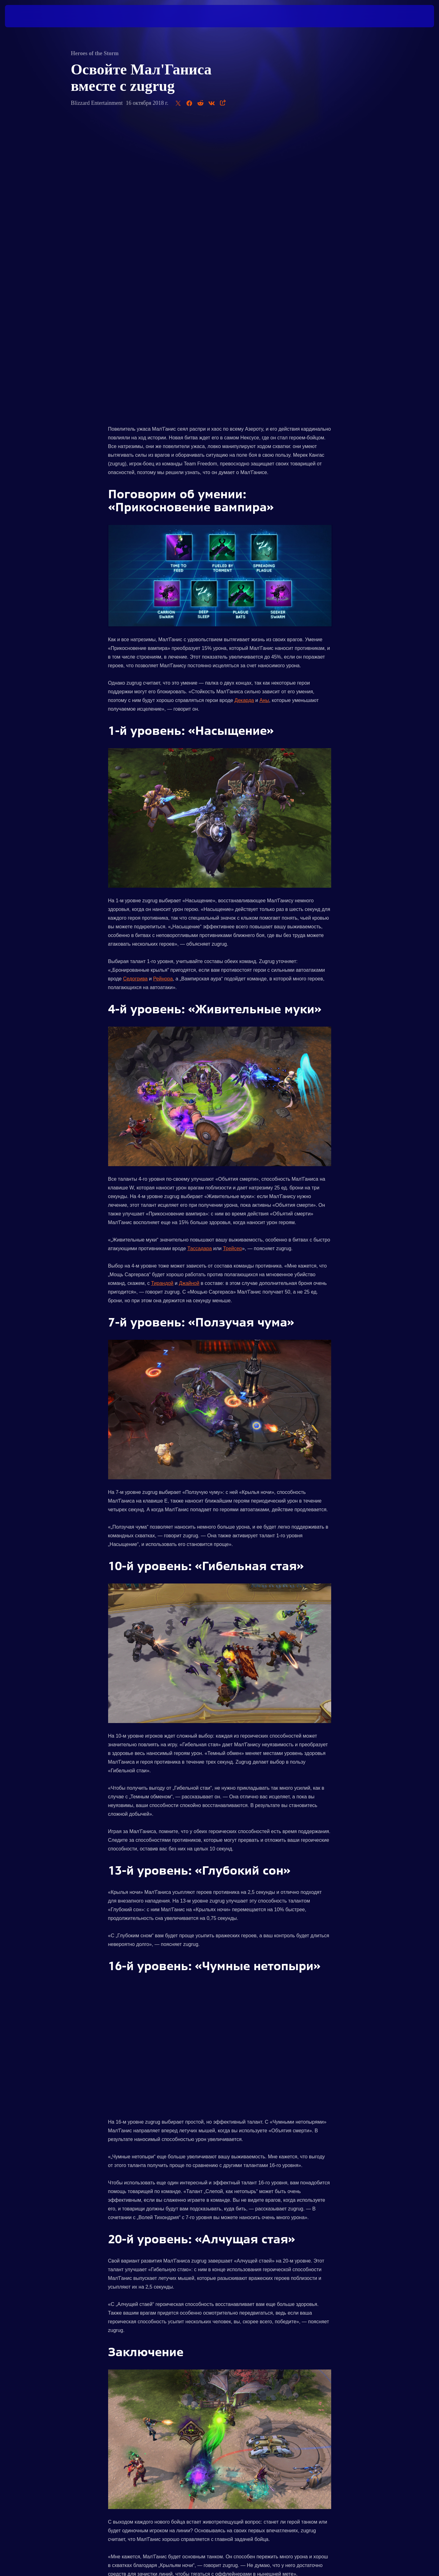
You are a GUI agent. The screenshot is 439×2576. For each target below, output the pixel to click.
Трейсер (232, 956)
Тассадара (199, 956)
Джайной (189, 991)
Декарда (244, 408)
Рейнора (163, 686)
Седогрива (135, 686)
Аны (264, 408)
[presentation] (28, 16)
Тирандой (162, 991)
